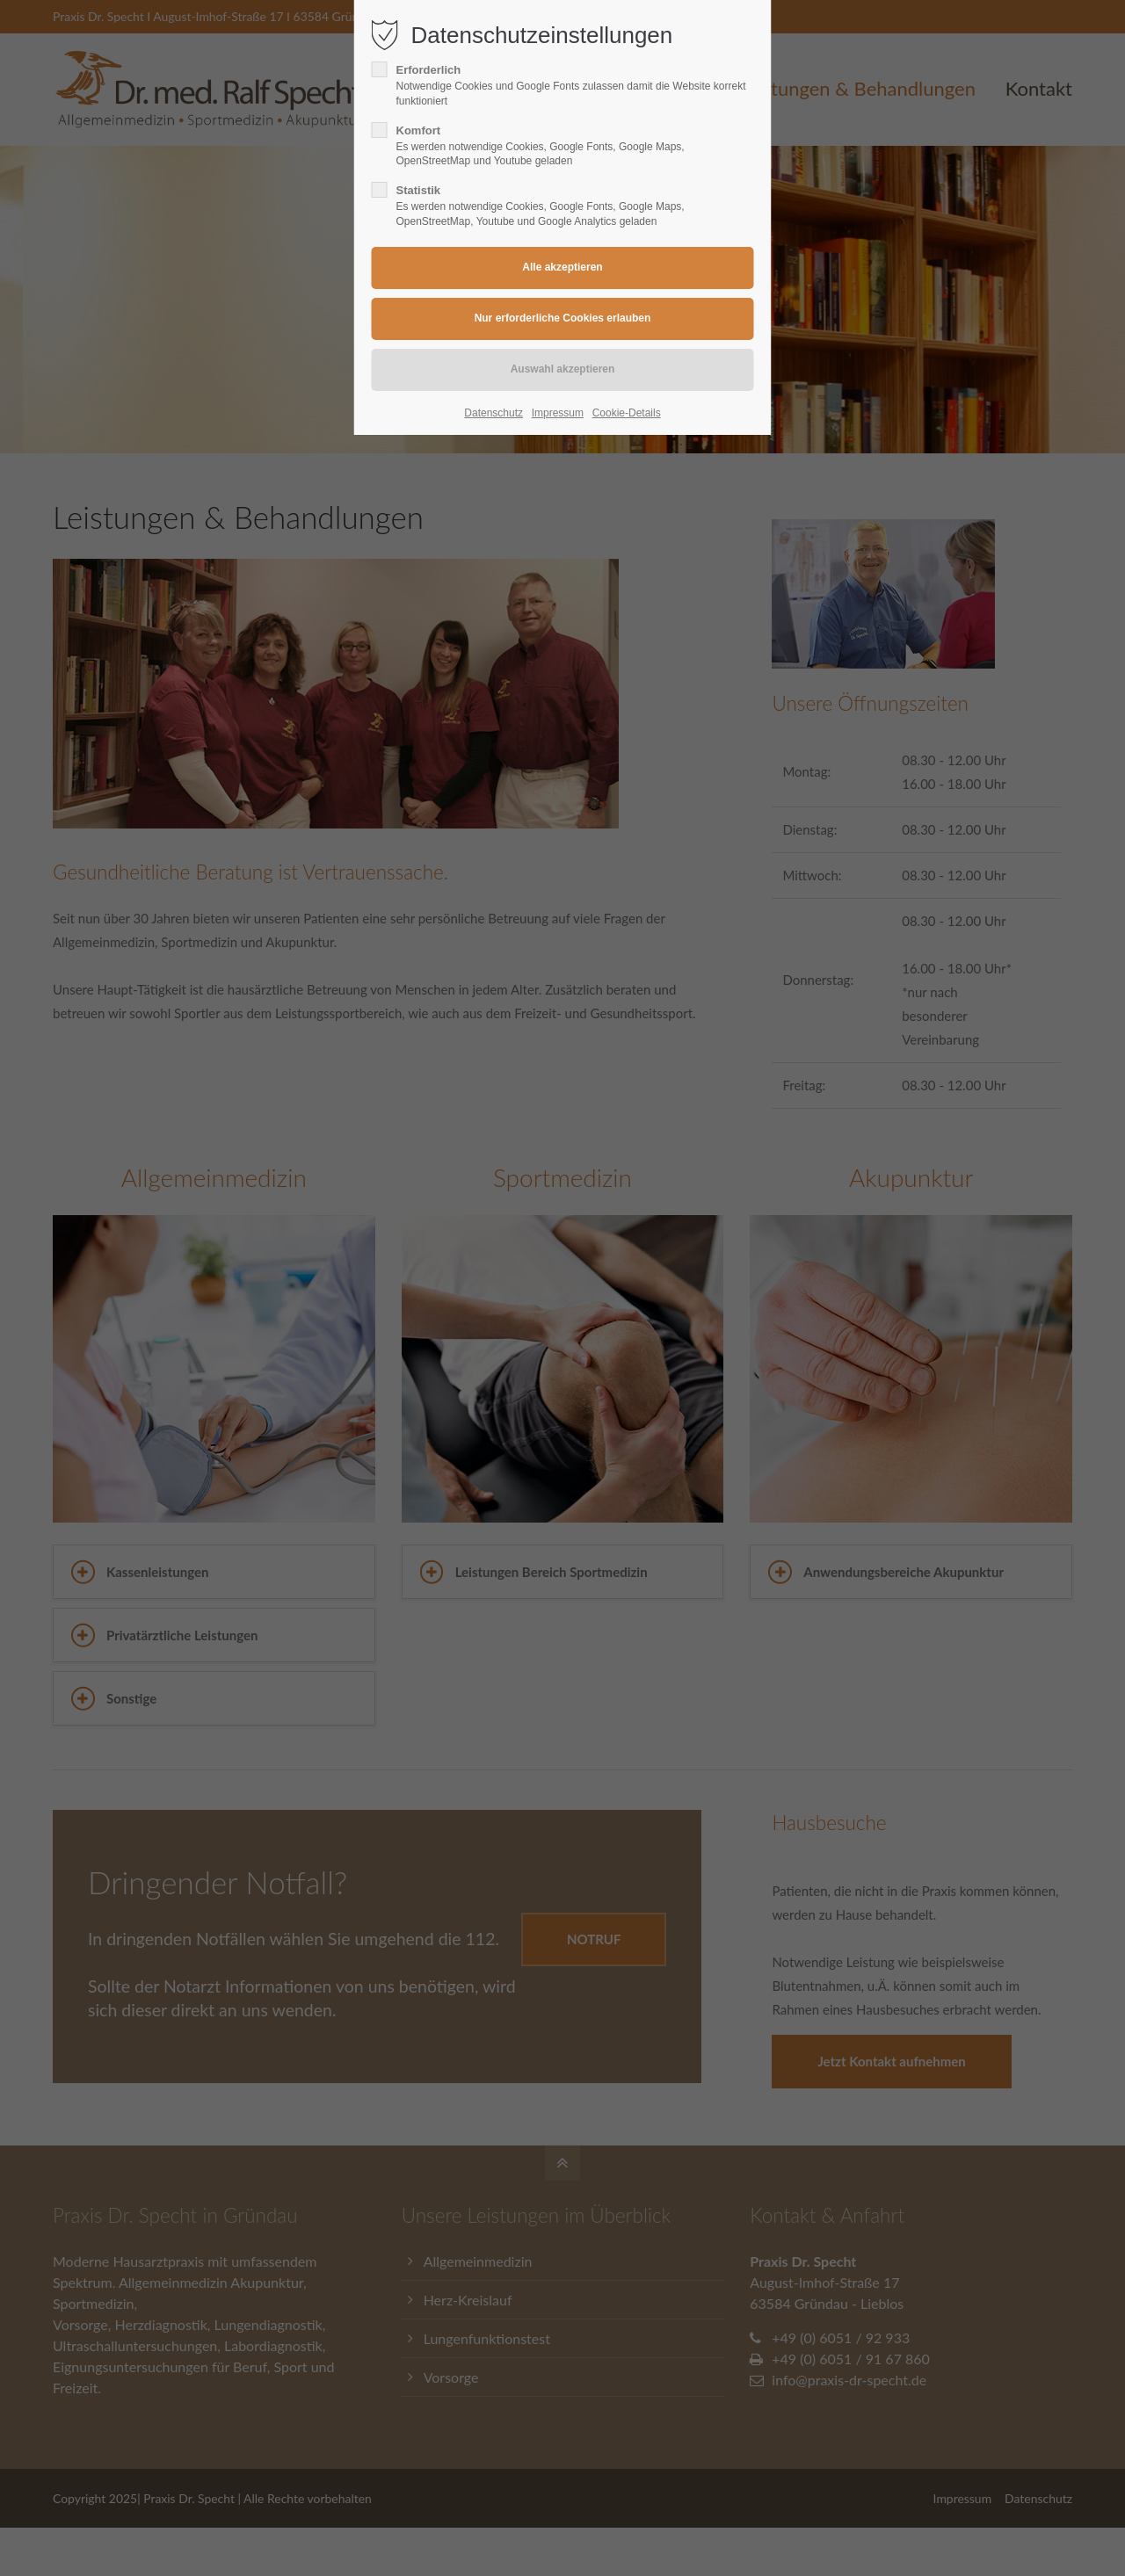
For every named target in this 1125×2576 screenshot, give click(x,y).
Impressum (558, 413)
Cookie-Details (626, 413)
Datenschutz (493, 413)
